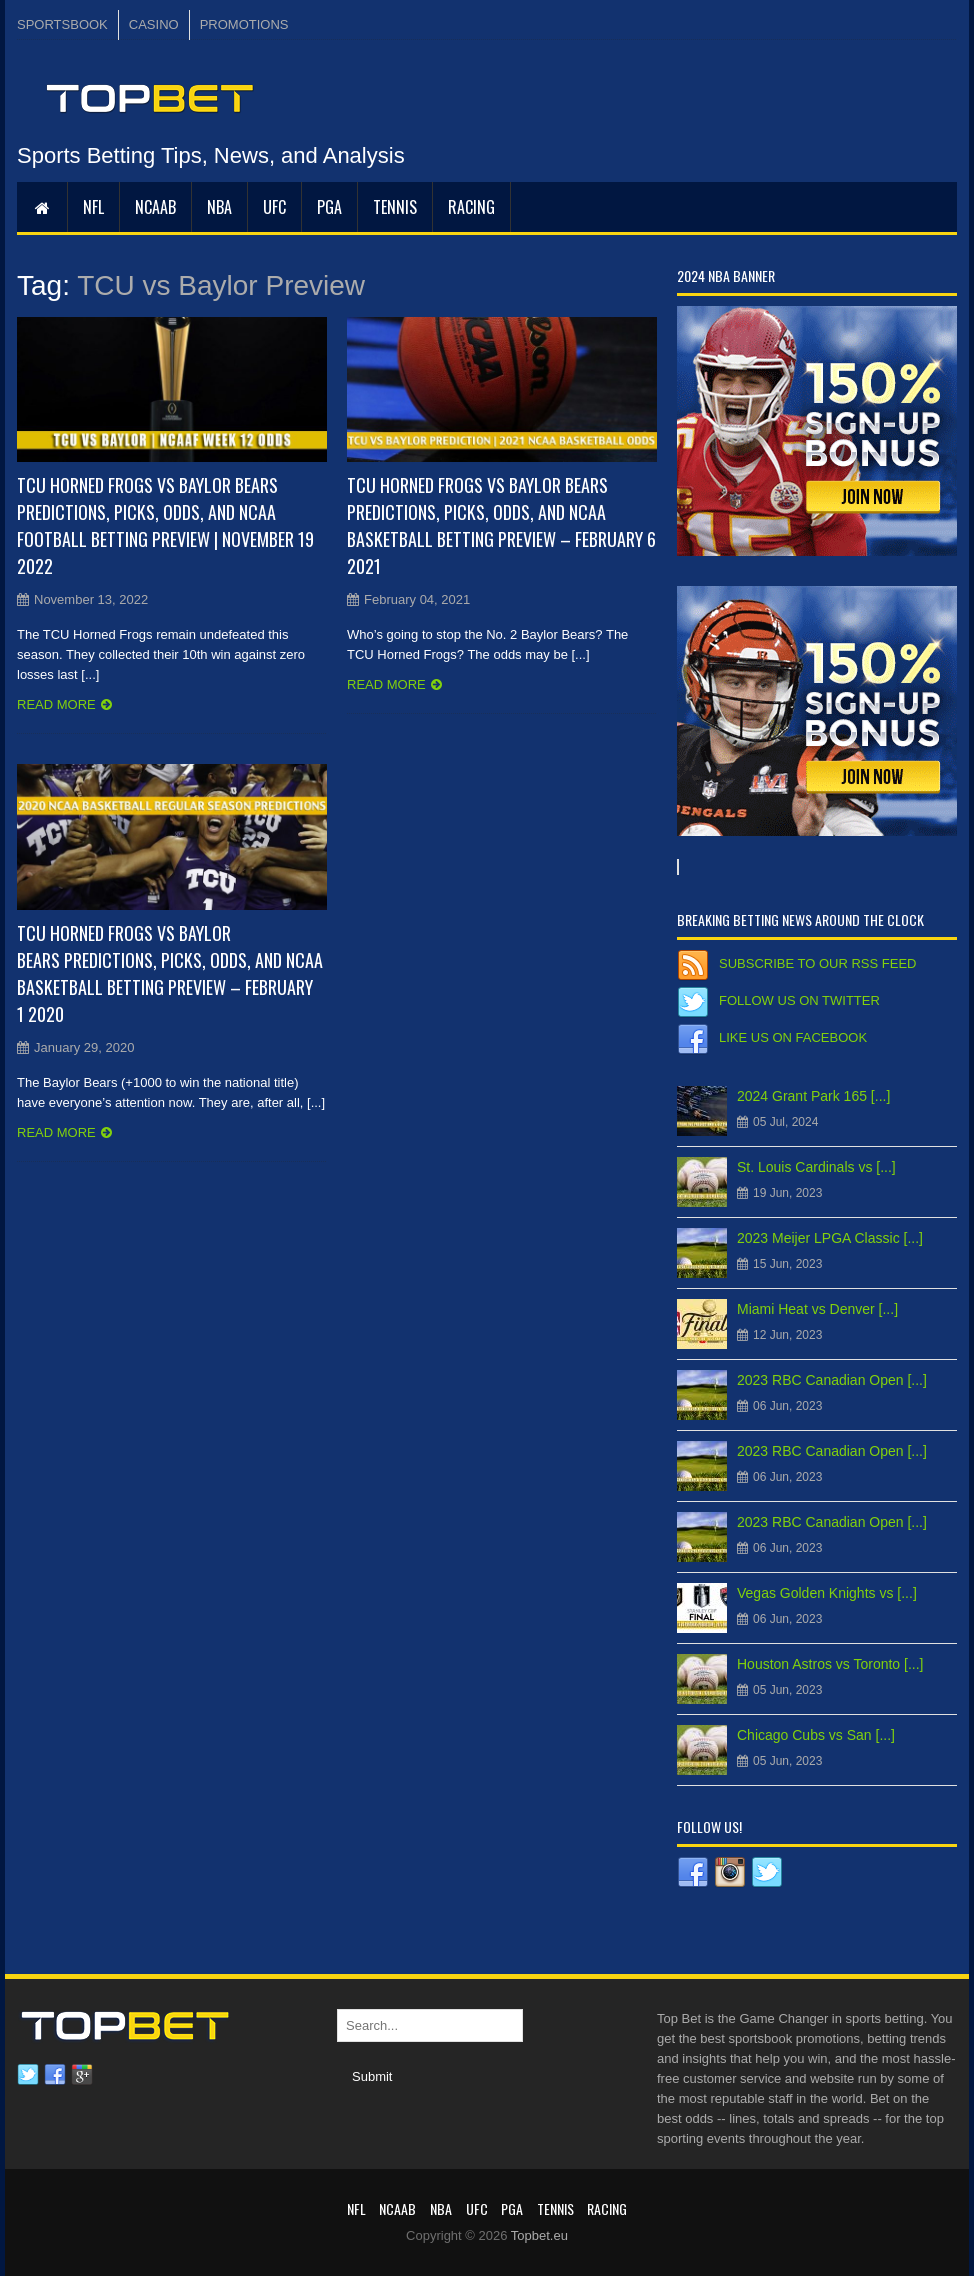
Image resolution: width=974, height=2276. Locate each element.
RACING (471, 207)
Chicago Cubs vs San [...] (816, 1735)
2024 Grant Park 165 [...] (813, 1096)
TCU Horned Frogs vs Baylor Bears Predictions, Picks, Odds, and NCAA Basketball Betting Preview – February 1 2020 (170, 973)
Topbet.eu (539, 2235)
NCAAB (155, 207)
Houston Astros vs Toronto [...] (830, 1664)
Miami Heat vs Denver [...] (817, 1309)
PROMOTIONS (244, 24)
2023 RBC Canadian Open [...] (832, 1380)
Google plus (82, 2075)
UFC (274, 207)
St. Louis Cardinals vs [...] (816, 1167)
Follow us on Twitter (799, 1000)
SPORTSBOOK (62, 24)
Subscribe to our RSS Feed (817, 963)
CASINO (154, 24)
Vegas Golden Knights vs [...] (827, 1593)
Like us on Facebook (793, 1037)
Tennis (395, 207)
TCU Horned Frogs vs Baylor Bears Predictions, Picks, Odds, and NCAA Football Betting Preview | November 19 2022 (165, 525)
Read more (56, 704)
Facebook (55, 2075)
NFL (93, 207)
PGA (329, 207)
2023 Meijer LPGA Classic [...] (830, 1238)
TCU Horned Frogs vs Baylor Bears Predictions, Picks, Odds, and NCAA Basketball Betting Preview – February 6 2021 (501, 525)
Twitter (28, 2075)
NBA (219, 207)
